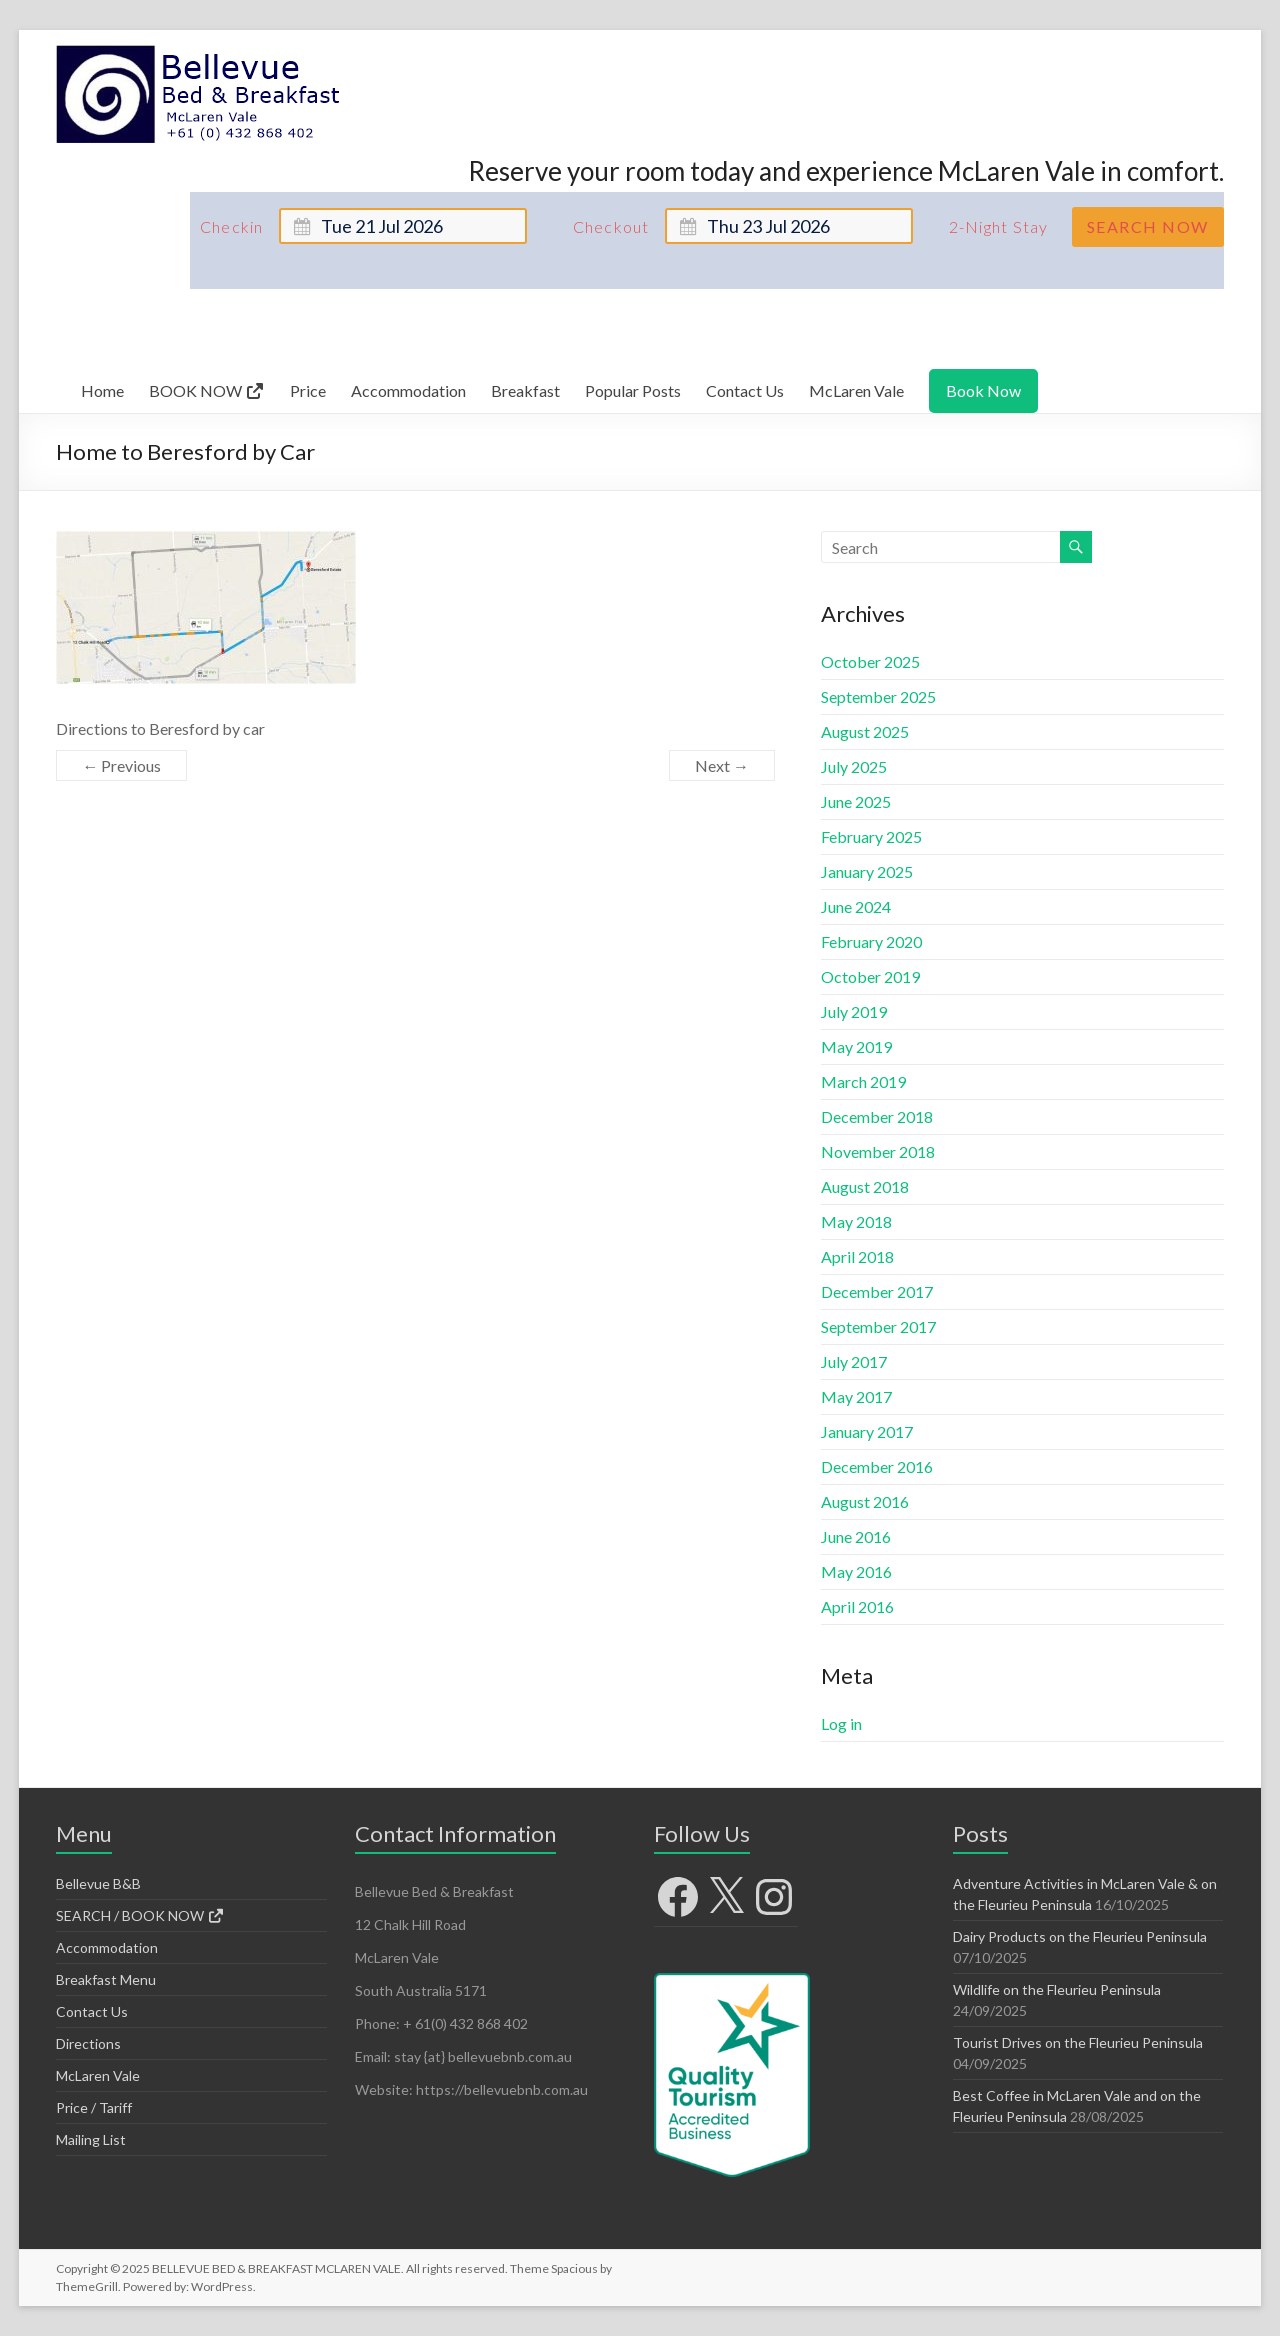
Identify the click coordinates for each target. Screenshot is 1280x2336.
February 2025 (871, 836)
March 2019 (863, 1081)
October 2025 (870, 661)
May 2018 (856, 1221)
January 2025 (867, 871)
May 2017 (856, 1396)
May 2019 (856, 1046)
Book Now (983, 390)
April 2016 (857, 1606)
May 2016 (856, 1571)
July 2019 (854, 1011)
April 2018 (857, 1256)
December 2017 (877, 1291)
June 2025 (856, 801)
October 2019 (870, 976)
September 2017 (878, 1326)
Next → (722, 765)
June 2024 (856, 906)
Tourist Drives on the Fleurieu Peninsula (1078, 2042)
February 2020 (871, 941)
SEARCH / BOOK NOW (140, 1915)
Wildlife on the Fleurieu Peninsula (1057, 1989)
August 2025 (865, 731)
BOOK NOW (207, 390)
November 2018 (878, 1151)
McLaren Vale (856, 390)
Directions (88, 2043)
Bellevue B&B (98, 1883)
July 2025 (854, 766)
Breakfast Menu (106, 1979)
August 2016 (865, 1501)
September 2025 (878, 696)
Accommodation (408, 390)
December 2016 (877, 1466)
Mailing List (91, 2139)
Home (102, 390)
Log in (841, 1723)
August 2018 (865, 1186)
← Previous (121, 765)
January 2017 (867, 1431)
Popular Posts (633, 390)
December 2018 (877, 1116)
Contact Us (745, 390)
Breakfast (525, 390)
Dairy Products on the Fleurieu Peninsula (1080, 1936)
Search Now (1148, 226)
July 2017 (854, 1361)
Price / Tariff (94, 2107)
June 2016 (856, 1536)
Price (308, 390)
